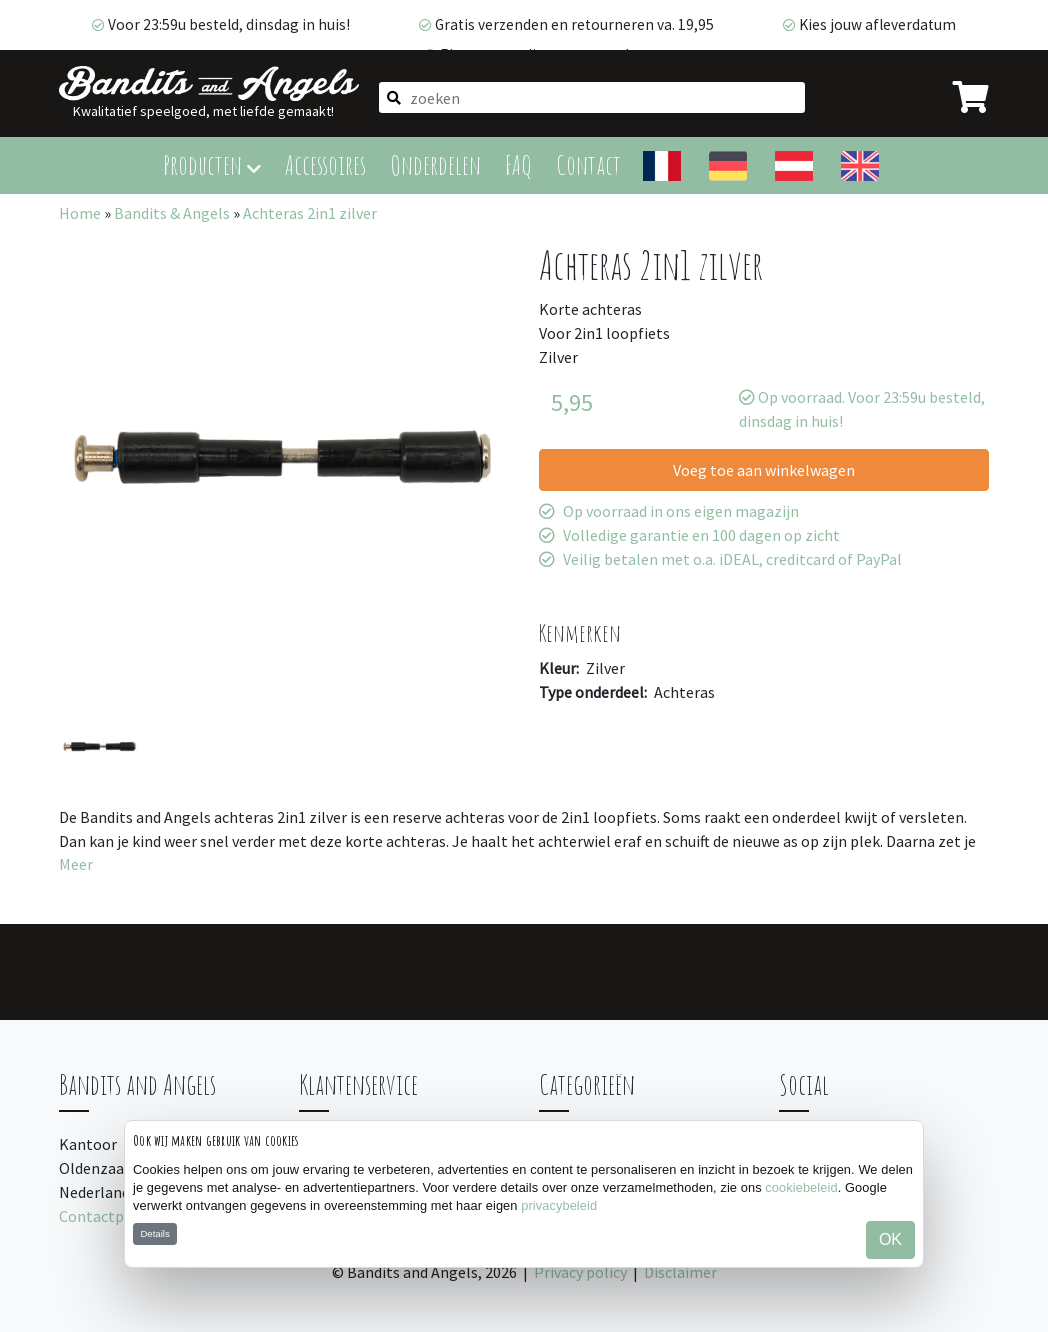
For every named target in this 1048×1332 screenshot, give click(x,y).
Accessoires (325, 164)
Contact (588, 164)
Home (80, 213)
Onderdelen (435, 164)
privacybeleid (559, 1205)
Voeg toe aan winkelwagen (764, 470)
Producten (212, 164)
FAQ (518, 164)
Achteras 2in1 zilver (310, 213)
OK (890, 1239)
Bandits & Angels (172, 213)
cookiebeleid (801, 1187)
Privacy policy (580, 1272)
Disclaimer (680, 1272)
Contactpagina (110, 1216)
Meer (76, 864)
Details (154, 1233)
